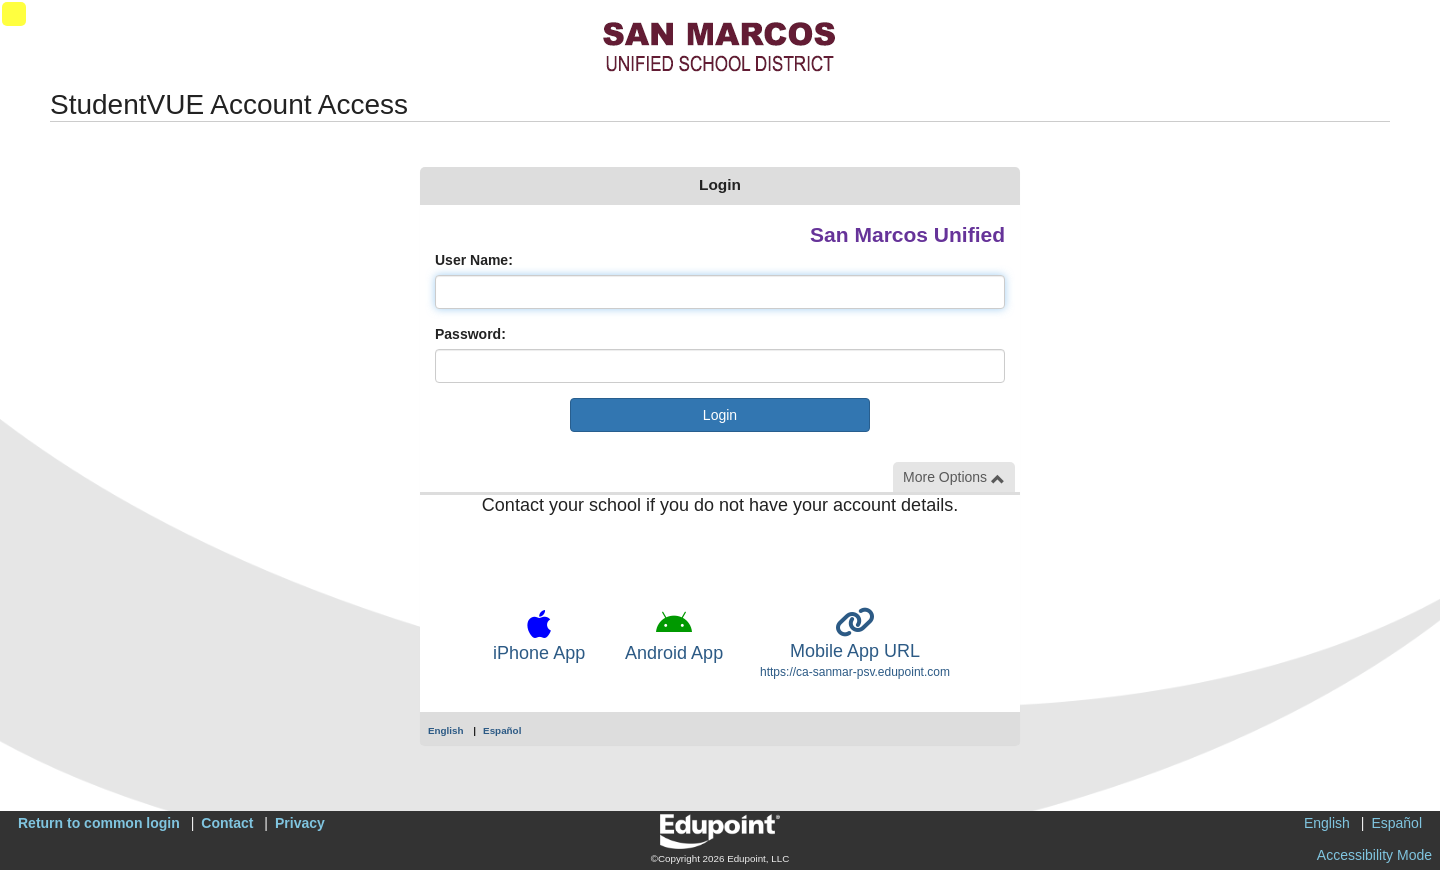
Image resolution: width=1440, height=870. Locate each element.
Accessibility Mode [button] (1374, 855)
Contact (227, 823)
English (446, 730)
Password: (470, 334)
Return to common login (99, 823)
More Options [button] (954, 477)
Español (502, 730)
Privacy (300, 823)
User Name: (474, 260)
